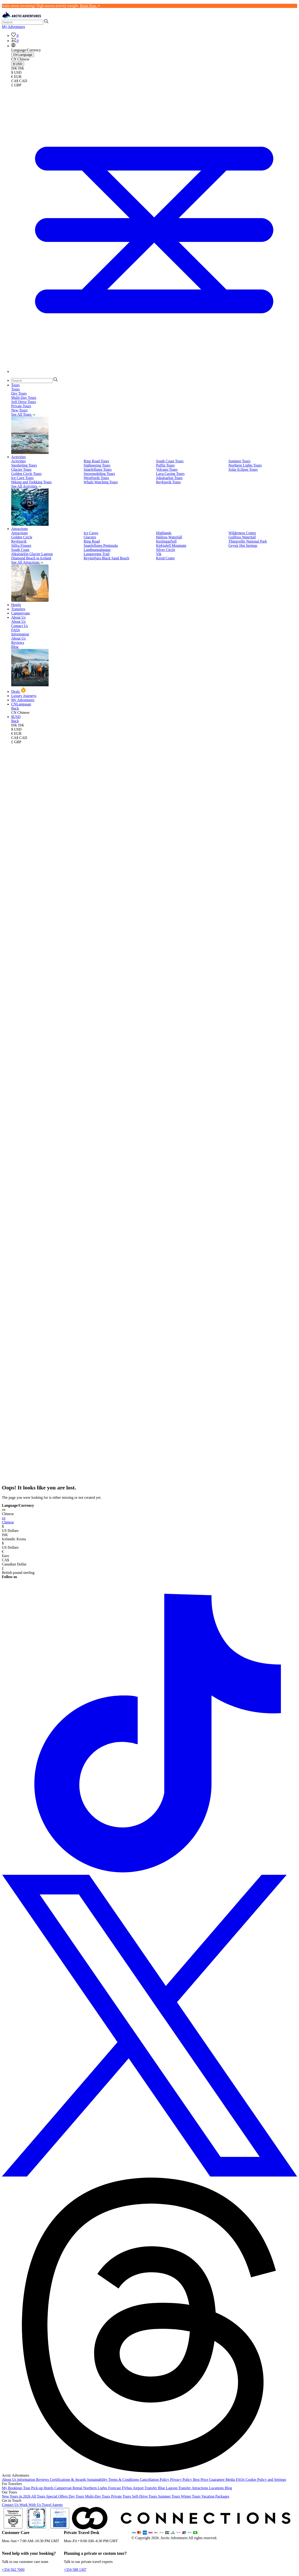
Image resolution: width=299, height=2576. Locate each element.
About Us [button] (18, 617)
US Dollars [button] (149, 1528)
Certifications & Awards (68, 2480)
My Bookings (12, 2488)
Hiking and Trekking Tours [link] (31, 482)
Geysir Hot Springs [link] (242, 545)
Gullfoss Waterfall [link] (242, 537)
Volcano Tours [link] (167, 469)
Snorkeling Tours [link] (24, 465)
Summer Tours (169, 2496)
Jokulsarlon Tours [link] (169, 478)
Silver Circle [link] (165, 550)
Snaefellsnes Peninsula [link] (101, 545)
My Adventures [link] (13, 27)
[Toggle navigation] (154, 371)
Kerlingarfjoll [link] (166, 541)
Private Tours (121, 2496)
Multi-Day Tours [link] (23, 398)
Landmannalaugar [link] (97, 550)
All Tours (38, 2496)
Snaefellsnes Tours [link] (98, 469)
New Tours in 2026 (16, 2496)
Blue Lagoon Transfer (175, 2488)
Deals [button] (18, 692)
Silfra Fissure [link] (21, 545)
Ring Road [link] (92, 541)
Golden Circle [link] (21, 537)
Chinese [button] (149, 1512)
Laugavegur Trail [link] (97, 554)
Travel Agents (52, 2505)
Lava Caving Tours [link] (170, 474)
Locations (217, 2488)
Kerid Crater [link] (165, 558)
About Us (9, 2480)
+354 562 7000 (13, 2570)
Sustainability (97, 2480)
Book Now (90, 6)
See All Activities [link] (26, 486)
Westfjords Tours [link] (96, 478)
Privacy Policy (181, 2480)
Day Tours (77, 2496)
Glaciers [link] (90, 537)
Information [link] (20, 634)
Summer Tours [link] (239, 461)
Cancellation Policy (155, 2480)
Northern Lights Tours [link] (245, 465)
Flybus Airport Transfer (140, 2488)
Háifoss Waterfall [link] (169, 537)
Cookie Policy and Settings (266, 2480)
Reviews (43, 2480)
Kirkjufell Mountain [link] (171, 545)
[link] (154, 725)
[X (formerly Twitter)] (149, 2175)
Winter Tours (191, 2496)
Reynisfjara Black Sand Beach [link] (106, 558)
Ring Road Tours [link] (96, 461)
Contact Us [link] (19, 626)
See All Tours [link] (23, 414)
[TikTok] (149, 1873)
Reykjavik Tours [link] (168, 482)
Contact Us (10, 2505)
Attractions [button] (19, 529)
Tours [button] (15, 385)
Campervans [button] (20, 613)
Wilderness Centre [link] (242, 533)
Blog (228, 2488)
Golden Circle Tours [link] (26, 474)
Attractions (200, 2488)
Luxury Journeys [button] (23, 696)
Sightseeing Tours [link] (97, 465)
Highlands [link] (163, 533)
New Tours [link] (19, 410)
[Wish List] (15, 36)
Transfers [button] (18, 609)
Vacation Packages (215, 2496)
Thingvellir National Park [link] (247, 541)
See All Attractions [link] (27, 562)
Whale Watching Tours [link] (101, 482)
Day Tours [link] (19, 393)
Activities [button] (18, 457)
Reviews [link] (17, 643)
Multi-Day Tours (98, 2496)
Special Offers (57, 2496)
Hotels (49, 2488)
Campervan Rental (68, 2488)
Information (26, 2480)
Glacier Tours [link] (21, 469)
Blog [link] (14, 647)
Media (230, 2480)
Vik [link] (158, 554)
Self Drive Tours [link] (23, 402)
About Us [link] (18, 638)
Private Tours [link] (21, 406)
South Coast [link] (20, 550)
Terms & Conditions (124, 2480)
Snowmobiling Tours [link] (99, 474)
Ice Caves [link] (91, 533)
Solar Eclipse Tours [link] (243, 469)
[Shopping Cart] (14, 41)
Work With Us (30, 2505)
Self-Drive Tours (145, 2496)
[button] (13, 46)
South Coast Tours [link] (170, 461)
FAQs (241, 2480)
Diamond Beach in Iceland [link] (31, 558)
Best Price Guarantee (209, 2480)
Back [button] (15, 708)
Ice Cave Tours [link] (22, 478)
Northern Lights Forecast (102, 2488)
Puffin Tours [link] (165, 465)
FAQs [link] (15, 630)
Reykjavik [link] (19, 541)
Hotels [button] (16, 605)
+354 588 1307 (75, 2570)
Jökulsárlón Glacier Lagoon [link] (32, 554)
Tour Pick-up (33, 2488)
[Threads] (149, 2471)
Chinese (149, 1520)
